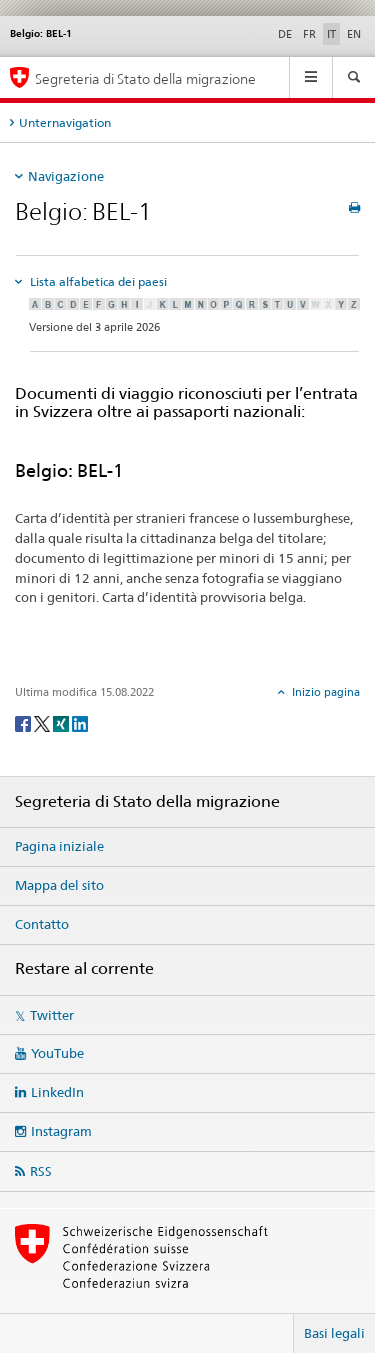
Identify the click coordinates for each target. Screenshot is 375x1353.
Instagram (61, 1131)
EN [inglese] (354, 34)
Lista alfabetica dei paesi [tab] (97, 281)
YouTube (57, 1053)
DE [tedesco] (285, 34)
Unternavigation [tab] (65, 122)
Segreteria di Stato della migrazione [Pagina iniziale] (145, 78)
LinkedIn (57, 1092)
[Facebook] (24, 722)
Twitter (52, 1015)
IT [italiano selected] (331, 34)
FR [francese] (309, 34)
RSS (41, 1171)
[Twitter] (43, 722)
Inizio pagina (324, 692)
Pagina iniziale (59, 846)
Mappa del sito (59, 885)
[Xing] (62, 722)
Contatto (42, 924)
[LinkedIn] (80, 722)
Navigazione (66, 176)
